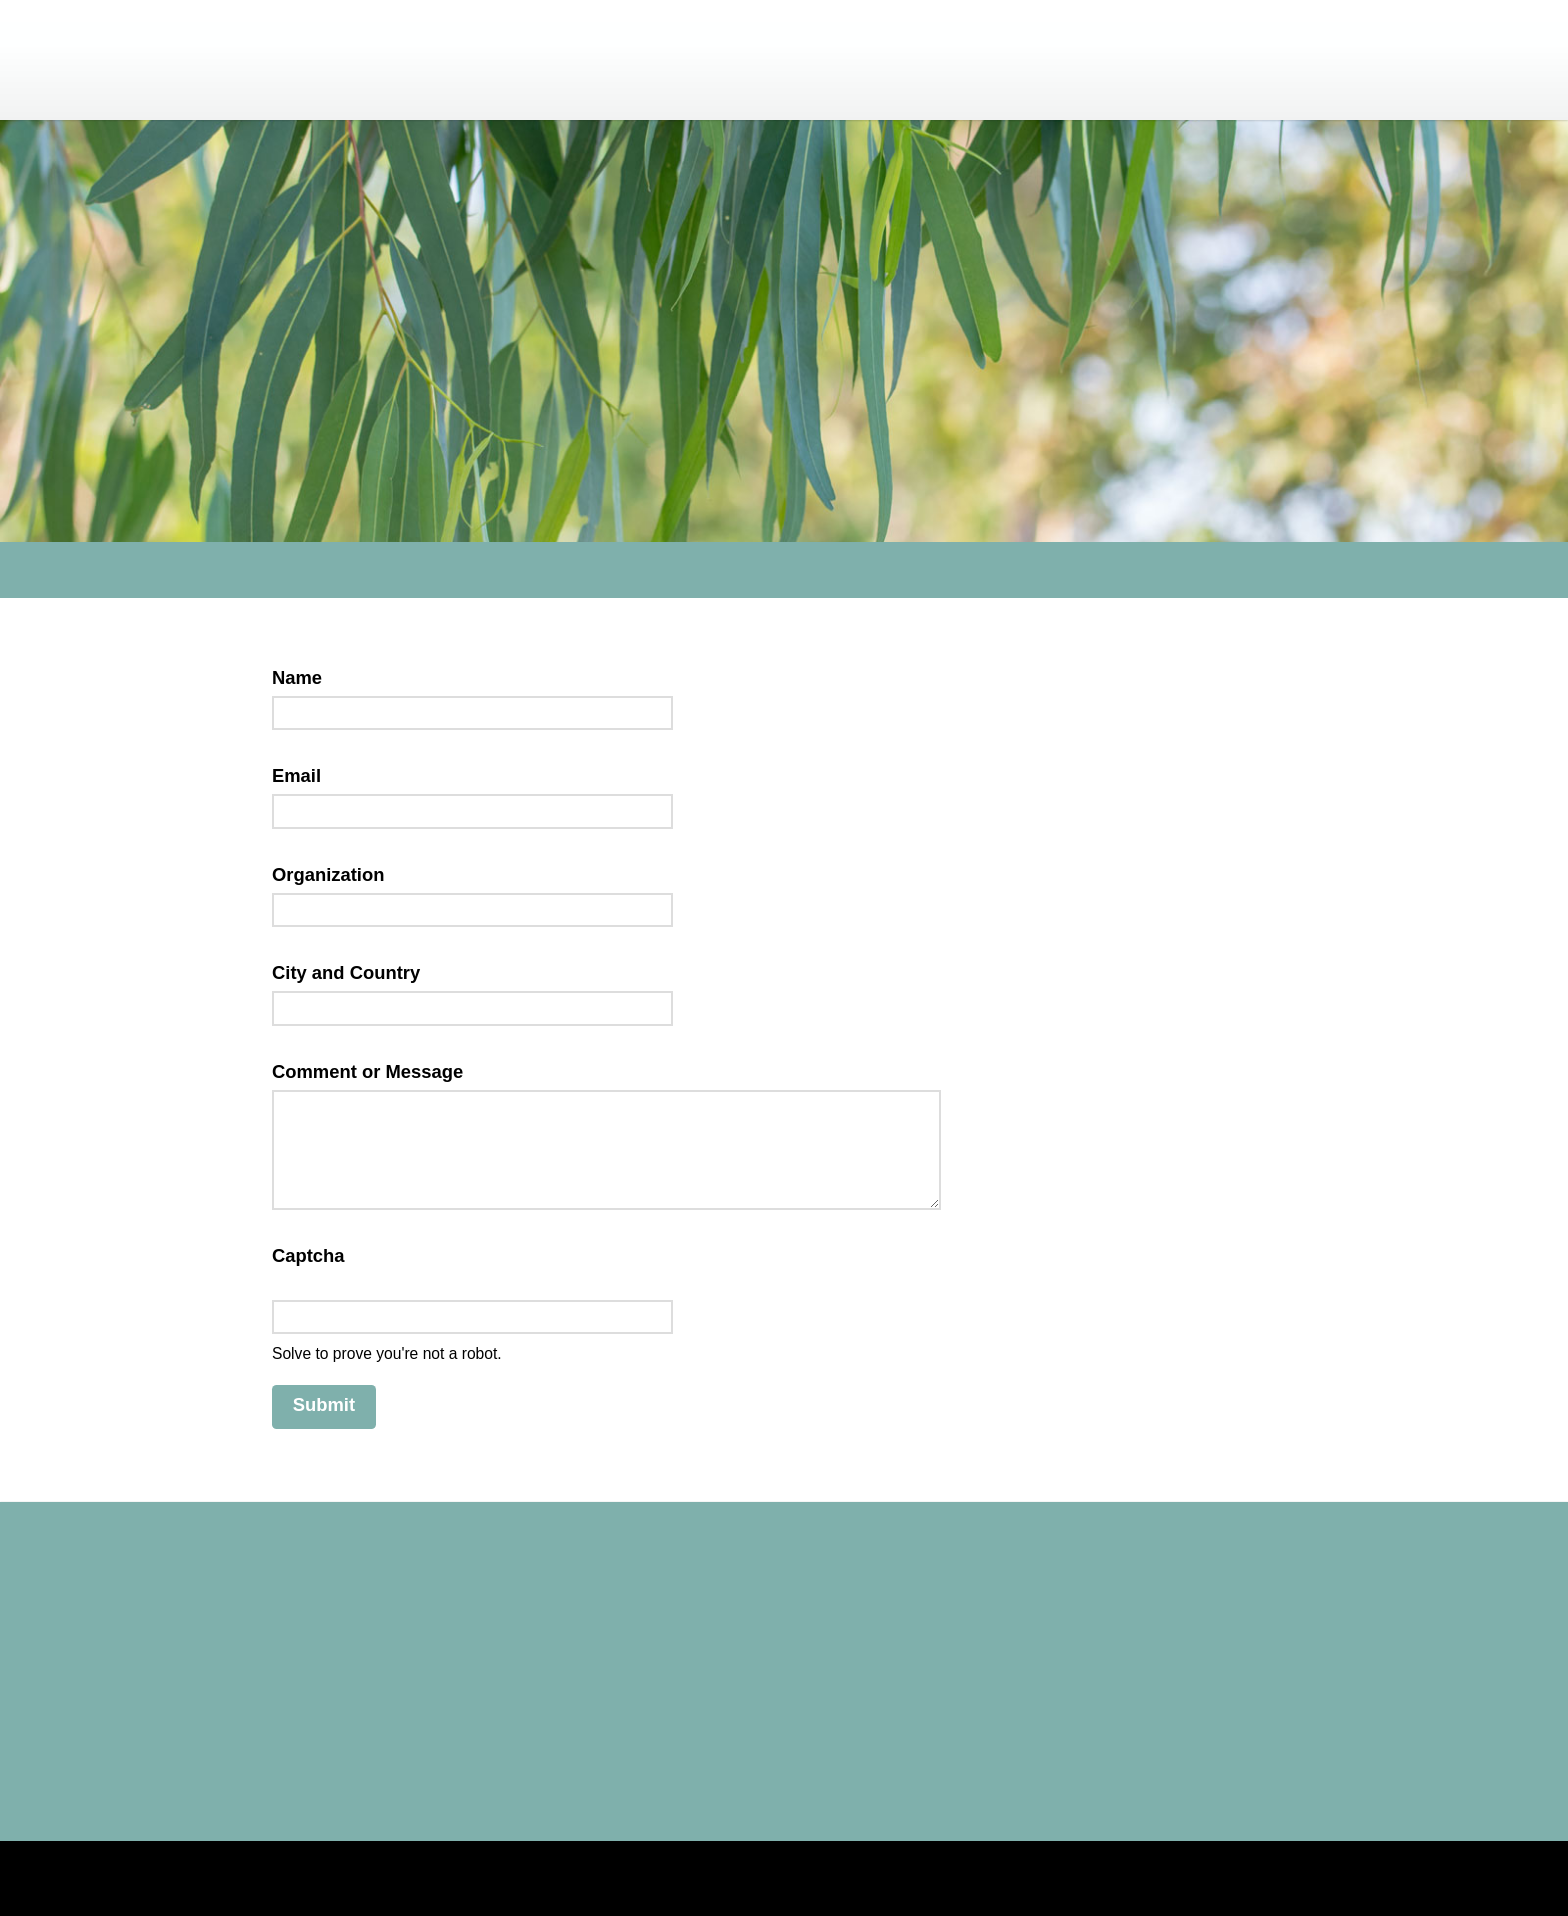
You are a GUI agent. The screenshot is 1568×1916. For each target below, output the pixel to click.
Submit (324, 1404)
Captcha (314, 1255)
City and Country (346, 972)
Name (303, 677)
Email (302, 775)
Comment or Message (373, 1071)
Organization (328, 874)
